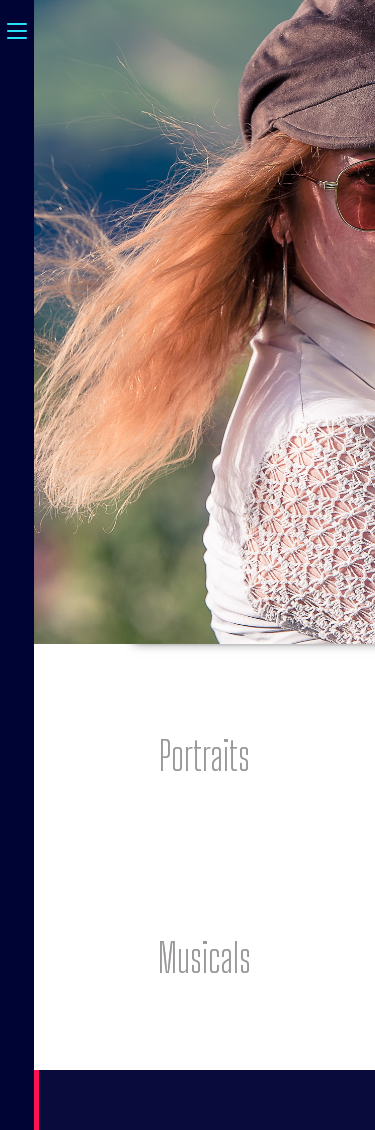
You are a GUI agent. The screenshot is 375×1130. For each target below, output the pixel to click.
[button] (204, 756)
